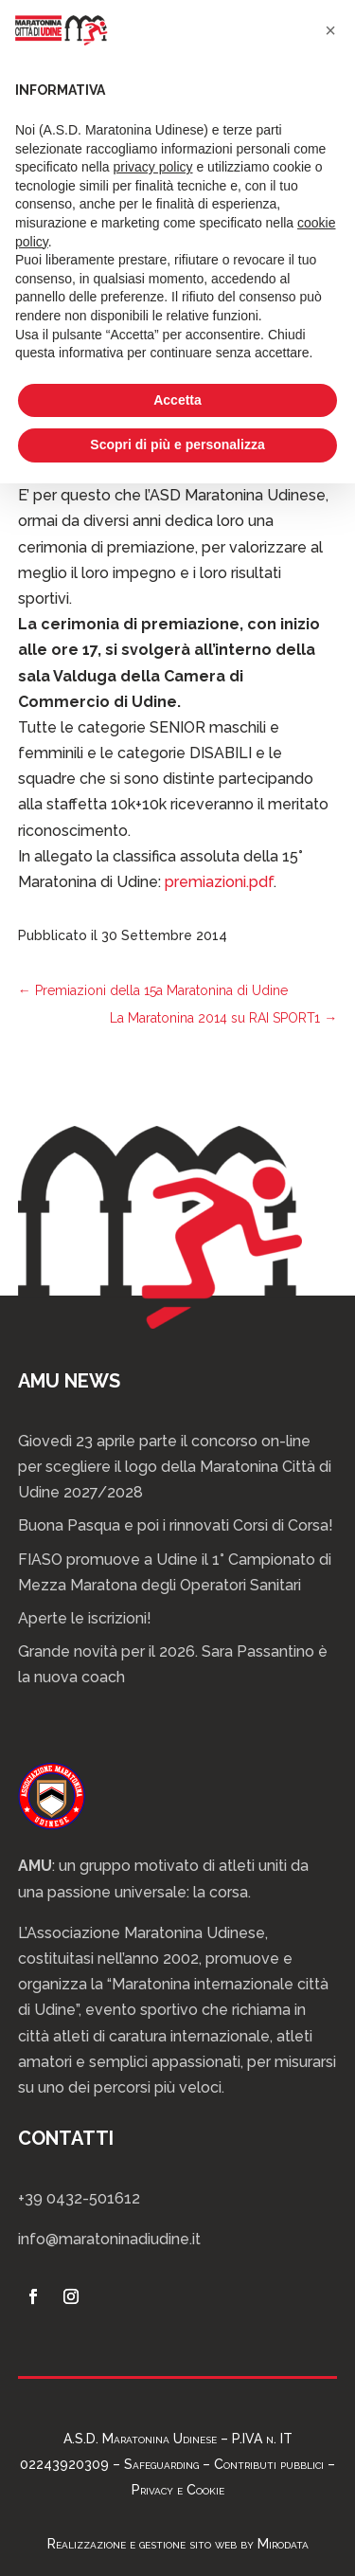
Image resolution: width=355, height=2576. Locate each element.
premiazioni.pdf (219, 882)
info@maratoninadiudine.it (109, 2239)
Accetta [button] (177, 400)
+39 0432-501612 (79, 2198)
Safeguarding (161, 2464)
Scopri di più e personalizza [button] (177, 444)
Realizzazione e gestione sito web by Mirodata (178, 2543)
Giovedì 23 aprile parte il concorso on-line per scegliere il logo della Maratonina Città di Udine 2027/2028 (174, 1466)
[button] (330, 30)
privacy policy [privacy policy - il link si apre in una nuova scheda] (153, 166)
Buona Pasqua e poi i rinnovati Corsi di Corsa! (175, 1525)
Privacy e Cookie (178, 2489)
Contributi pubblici (269, 2464)
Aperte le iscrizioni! (84, 1618)
